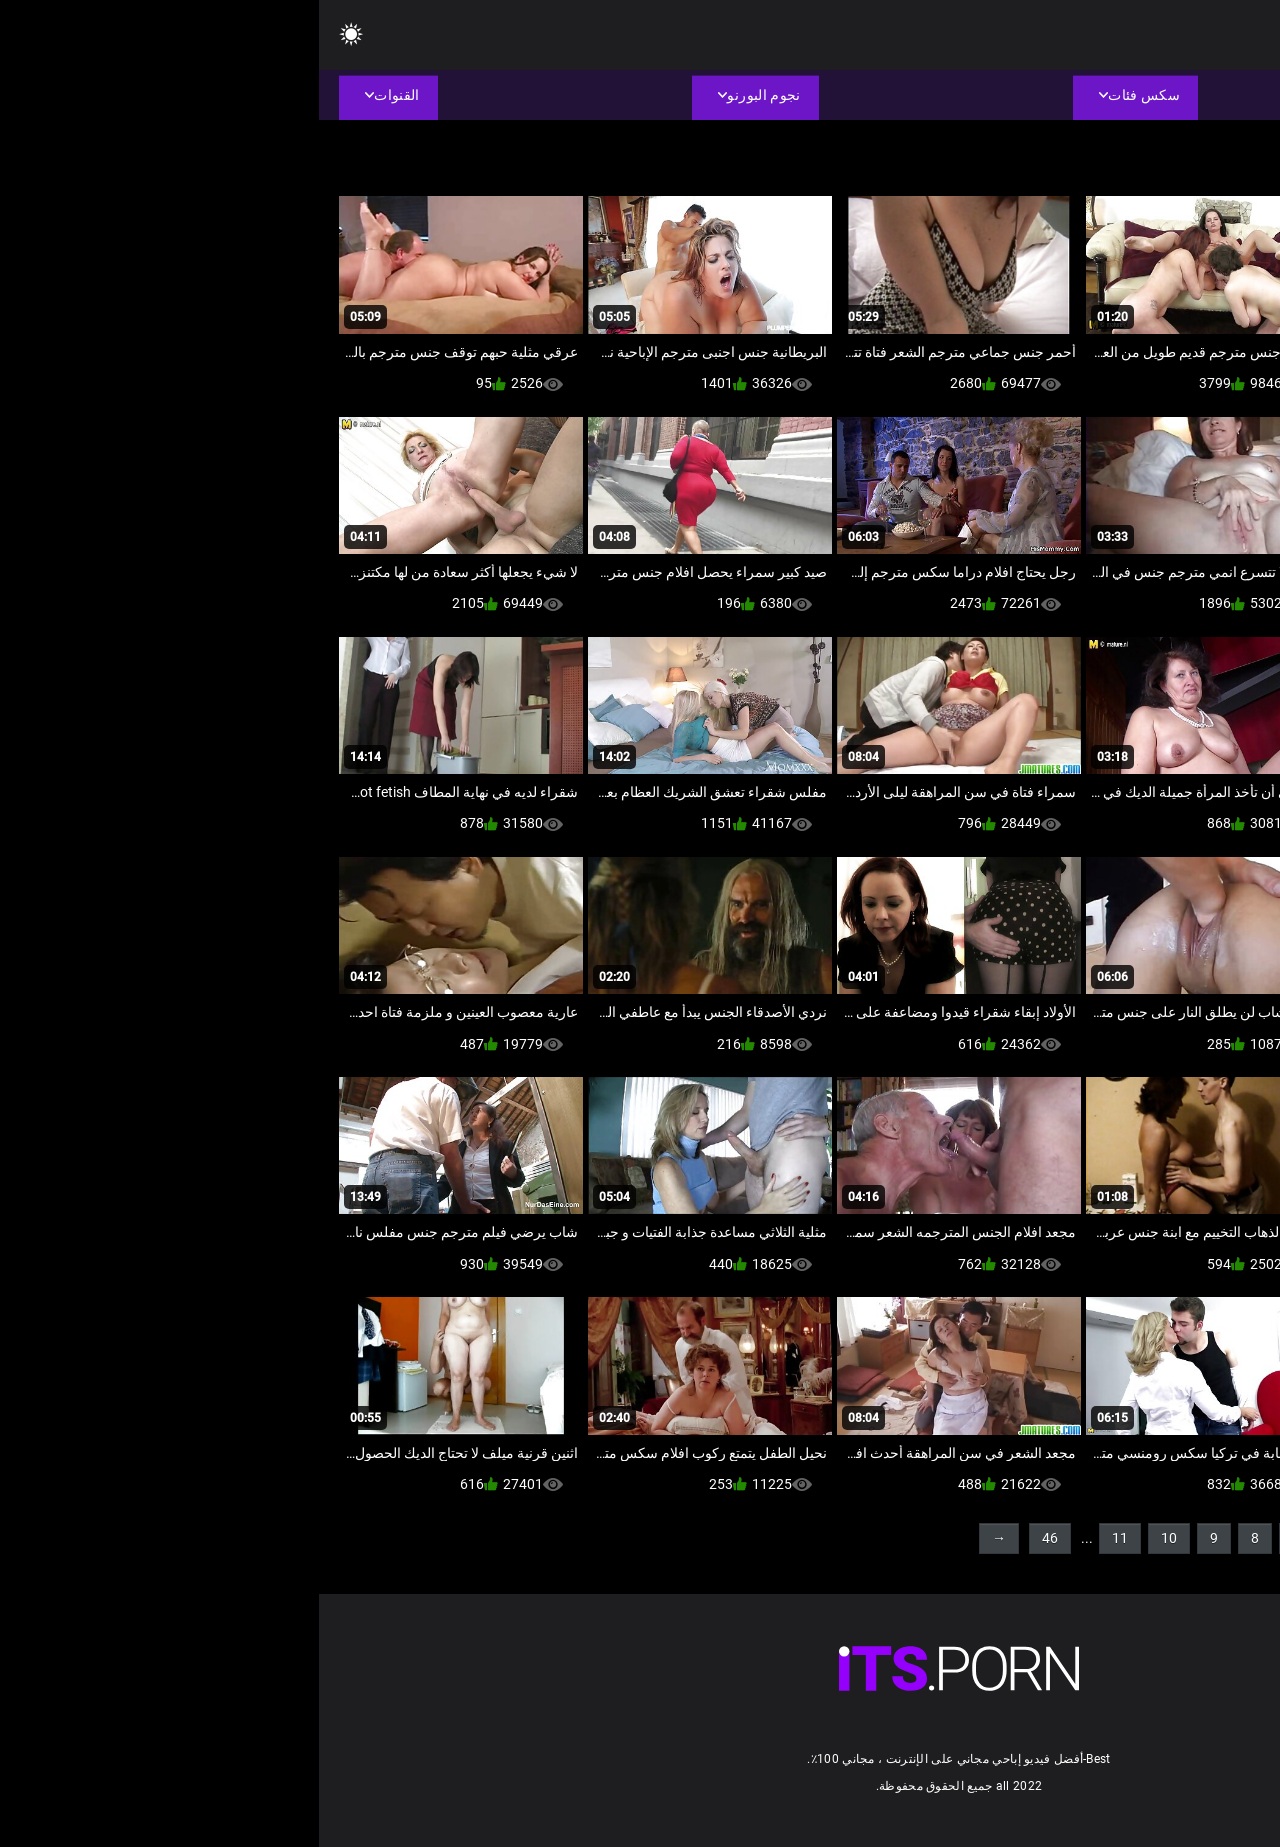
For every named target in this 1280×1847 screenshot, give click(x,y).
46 (731, 1538)
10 (850, 1538)
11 (801, 1538)
